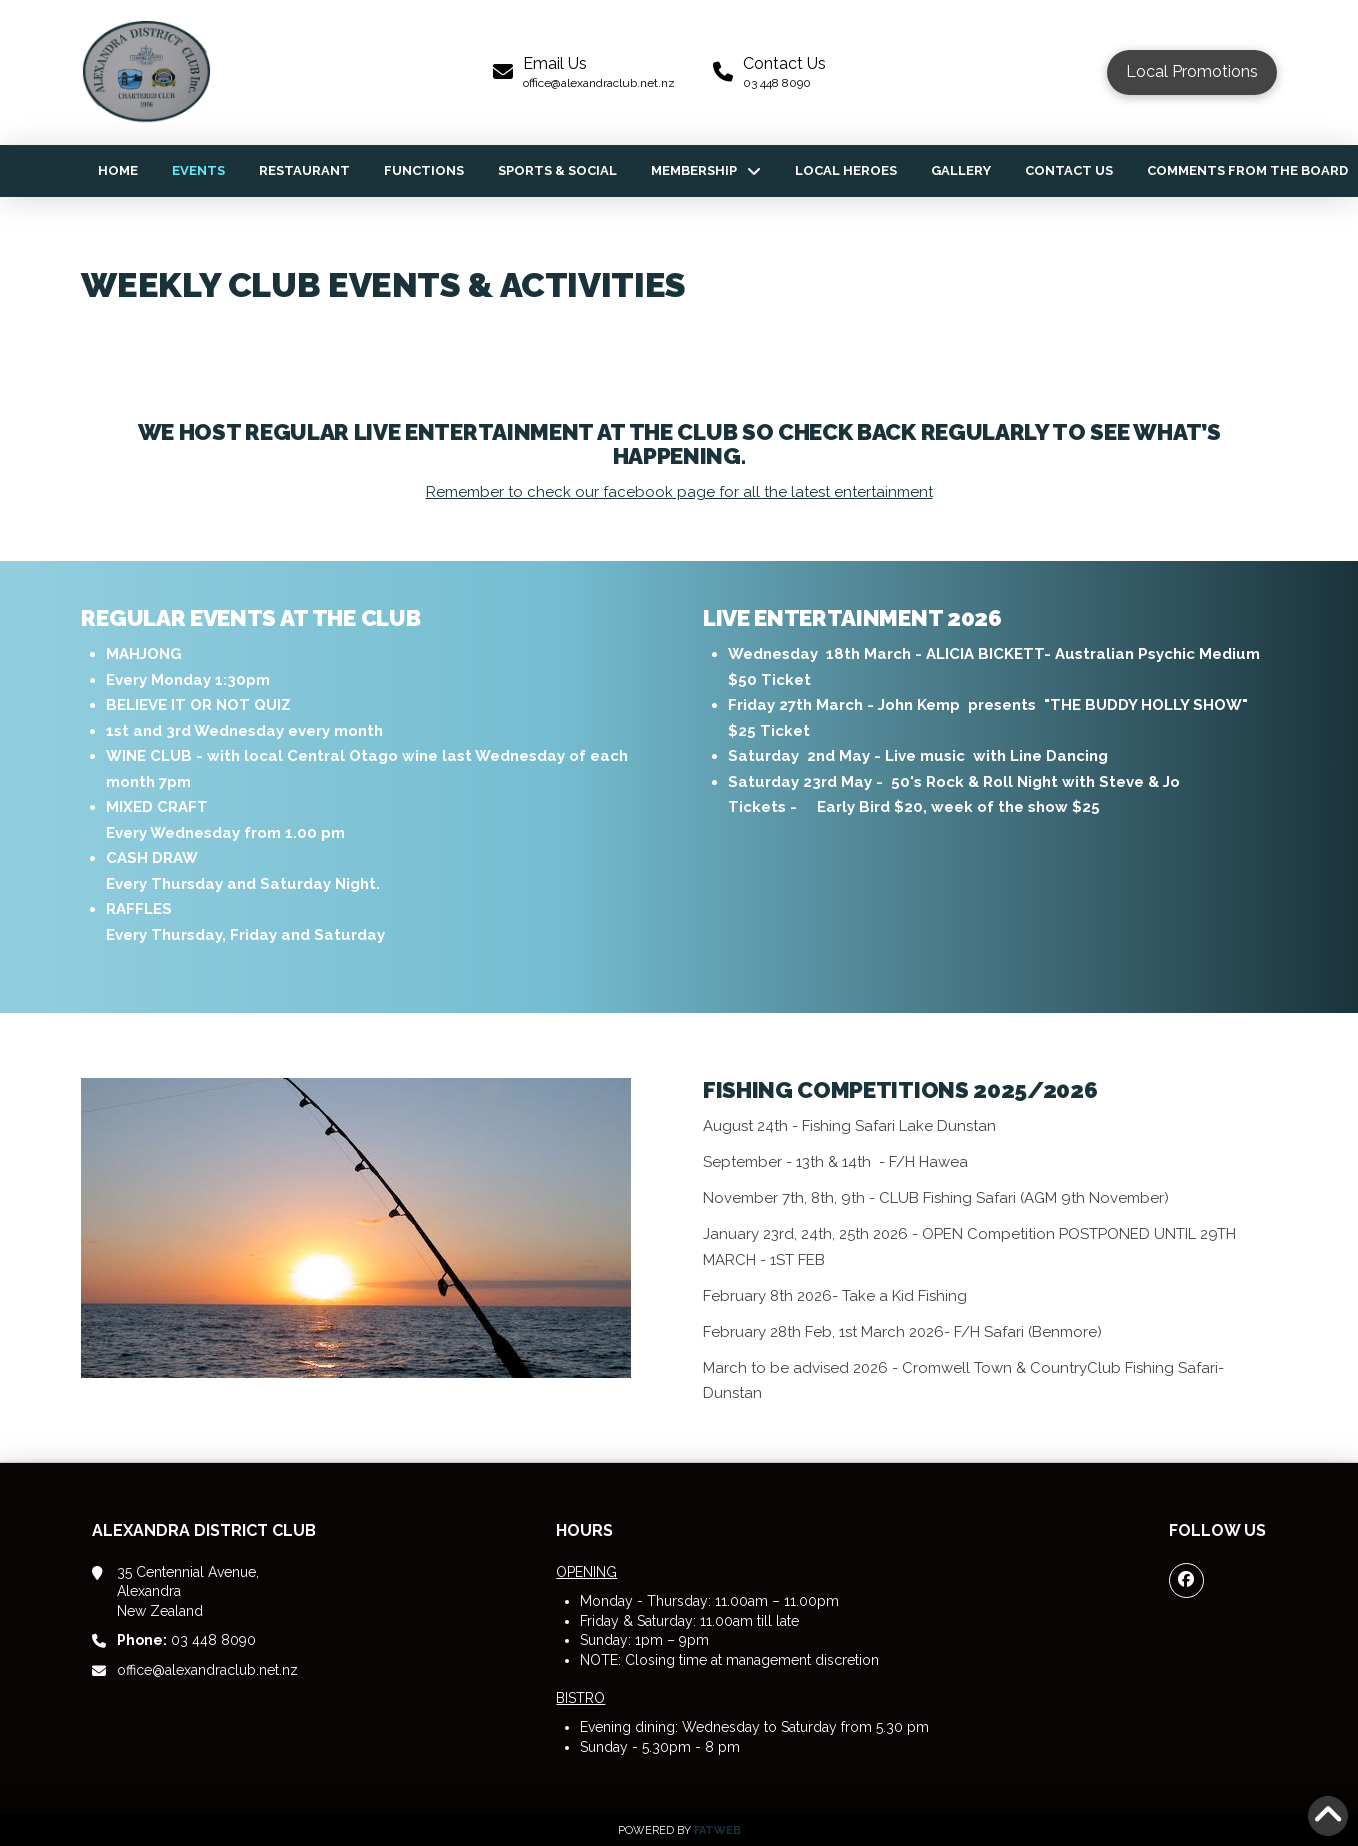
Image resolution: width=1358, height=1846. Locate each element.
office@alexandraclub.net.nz (207, 1670)
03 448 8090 (186, 1640)
